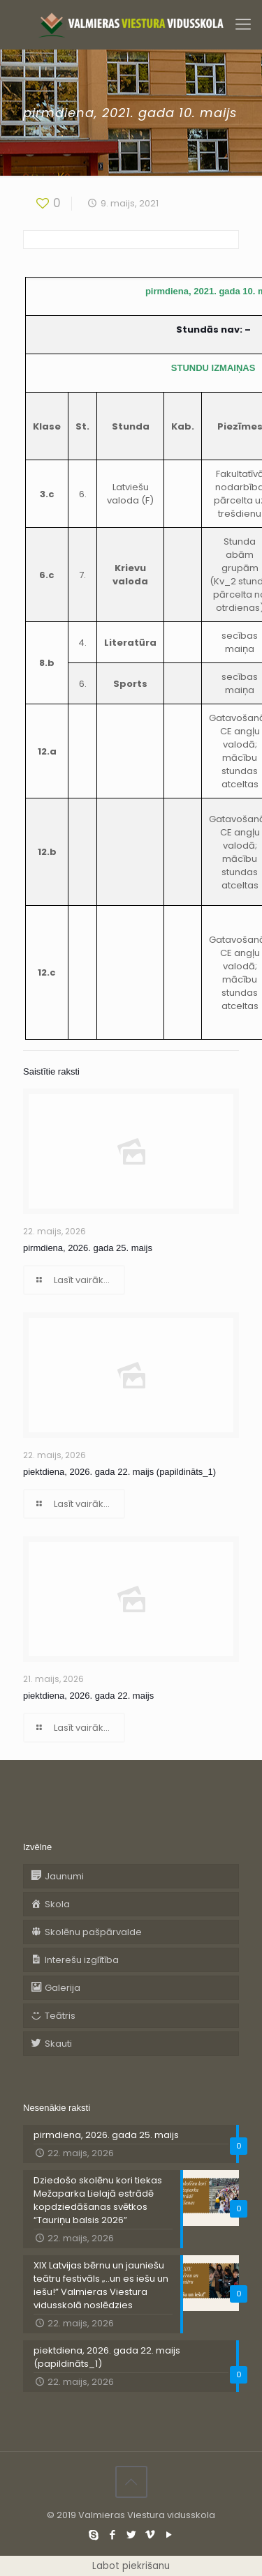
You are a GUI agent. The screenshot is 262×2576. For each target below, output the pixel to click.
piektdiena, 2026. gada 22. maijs (88, 1695)
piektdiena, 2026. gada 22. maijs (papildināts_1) (119, 1472)
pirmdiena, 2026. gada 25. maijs (87, 1248)
